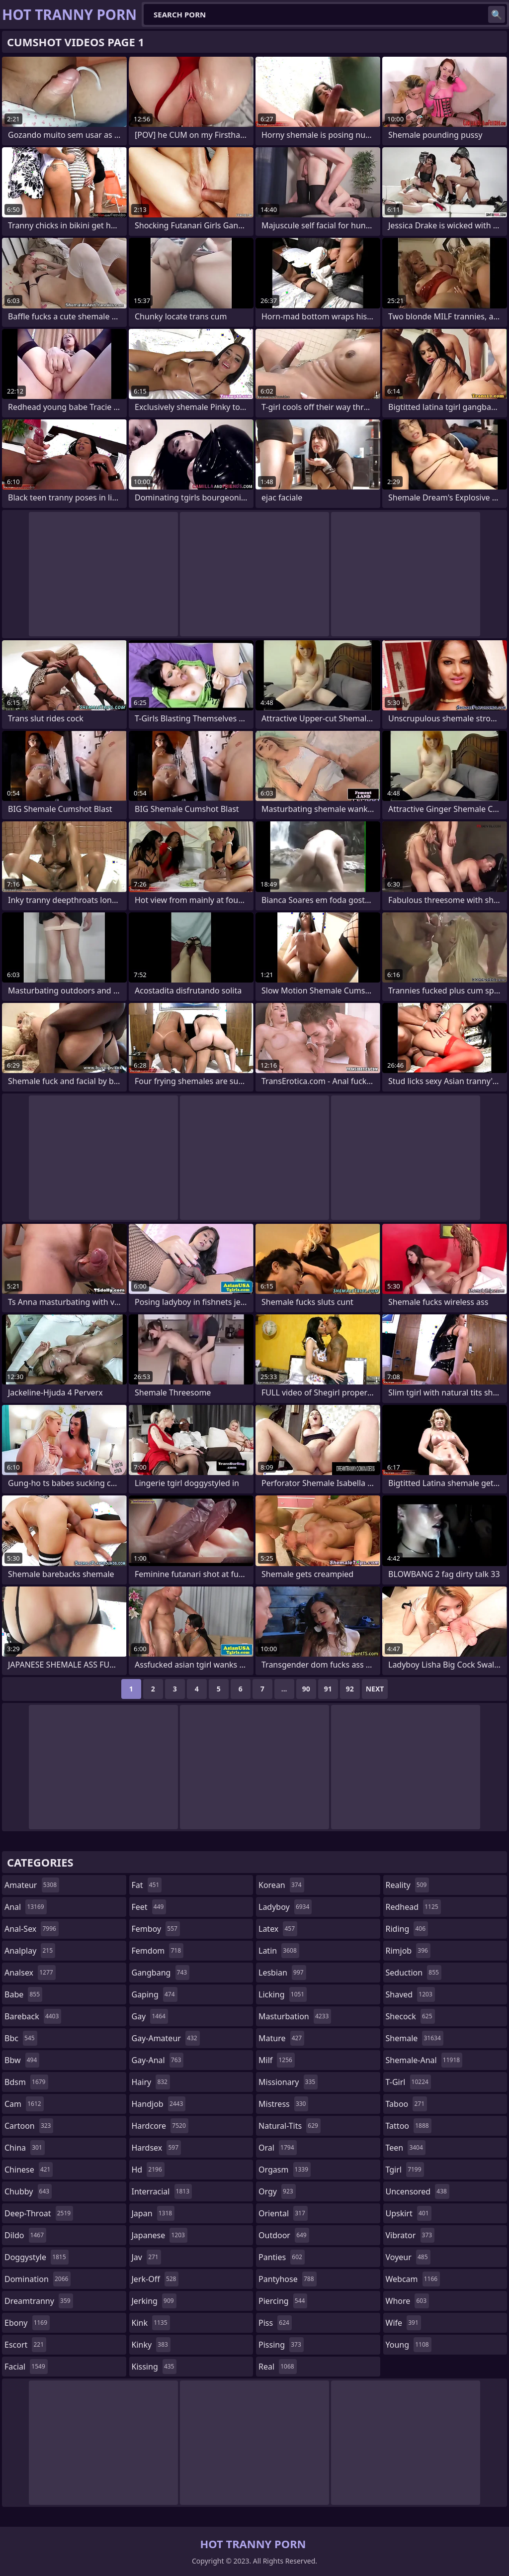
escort (25, 2344)
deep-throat (38, 2213)
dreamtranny (38, 2300)
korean (281, 1885)
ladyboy (285, 1906)
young (408, 2344)
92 (350, 1688)
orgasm (284, 2169)
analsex (30, 1972)
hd (148, 2169)
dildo (25, 2235)
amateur (31, 1885)
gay (150, 2016)
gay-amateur (166, 2038)
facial (26, 2366)
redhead (413, 1906)
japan (153, 2213)
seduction (413, 1972)
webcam (413, 2279)
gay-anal (158, 2060)
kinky (151, 2344)
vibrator (410, 2235)
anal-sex (31, 1928)
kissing (154, 2366)
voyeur (408, 2257)
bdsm (26, 2082)
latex (277, 1928)
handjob (159, 2103)
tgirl (405, 2169)
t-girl (408, 2082)
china (24, 2147)
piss (275, 2322)
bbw (21, 2060)
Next (375, 1688)
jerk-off (155, 2279)
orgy (277, 2191)
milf (276, 2060)
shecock (410, 2016)
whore (407, 2300)
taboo (406, 2103)
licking (282, 1994)
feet (149, 1906)
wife (403, 2322)
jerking (154, 2300)
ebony (27, 2322)
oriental (283, 2213)
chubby (28, 2191)
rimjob (408, 1950)
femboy (156, 1928)
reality (407, 1885)
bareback (32, 2016)
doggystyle (36, 2257)
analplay (29, 1950)
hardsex (156, 2147)
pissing (281, 2344)
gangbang (161, 1972)
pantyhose (287, 2279)
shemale (414, 2038)
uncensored (417, 2191)
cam (24, 2103)
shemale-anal (424, 2060)
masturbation (294, 2016)
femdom (158, 1950)
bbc (20, 2038)
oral (277, 2147)
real (277, 2366)
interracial (162, 2191)
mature (281, 2038)
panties (281, 2257)
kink (151, 2322)
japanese (159, 2235)
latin (278, 1950)
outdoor (283, 2235)
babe (23, 1994)
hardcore (160, 2125)
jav (146, 2257)
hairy (151, 2082)
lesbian (282, 1972)
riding (407, 1928)
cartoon (28, 2125)
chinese (28, 2169)
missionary (288, 2082)
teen (405, 2147)
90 (306, 1688)
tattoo (408, 2125)
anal (25, 1906)
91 (328, 1688)
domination (37, 2279)
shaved (410, 1994)
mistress (283, 2103)
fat (147, 1885)
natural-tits (289, 2125)
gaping (154, 1994)
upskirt (408, 2213)
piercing (282, 2300)
